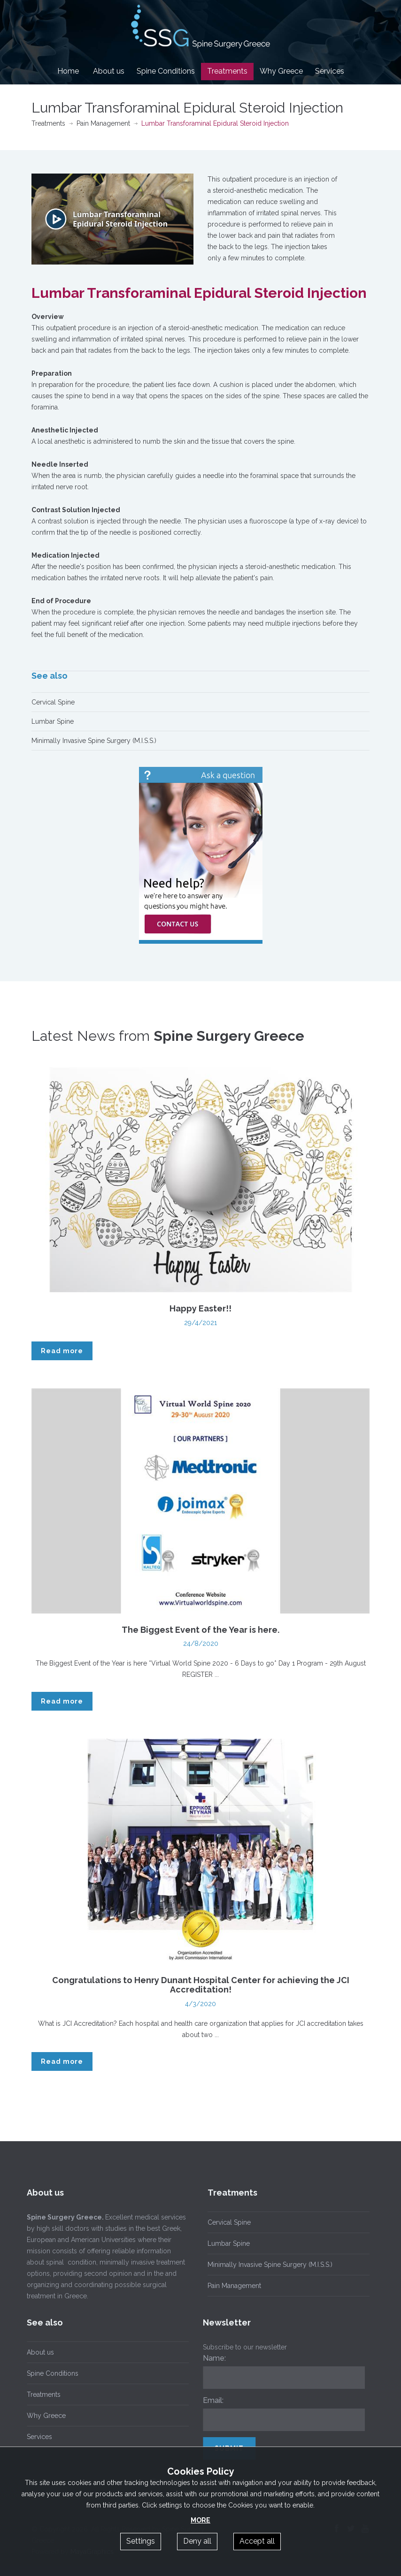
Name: (210, 2358)
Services (329, 71)
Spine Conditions (166, 71)
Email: (209, 2400)
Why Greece (281, 71)
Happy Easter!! (200, 1308)
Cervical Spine (53, 702)
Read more (62, 1351)
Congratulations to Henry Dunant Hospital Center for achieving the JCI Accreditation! (200, 1984)
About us (108, 71)
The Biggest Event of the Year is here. (200, 1630)
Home (68, 71)
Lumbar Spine (52, 721)
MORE (200, 2520)
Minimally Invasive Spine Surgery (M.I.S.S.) (93, 740)
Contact (200, 88)
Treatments (227, 71)
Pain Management (103, 123)
